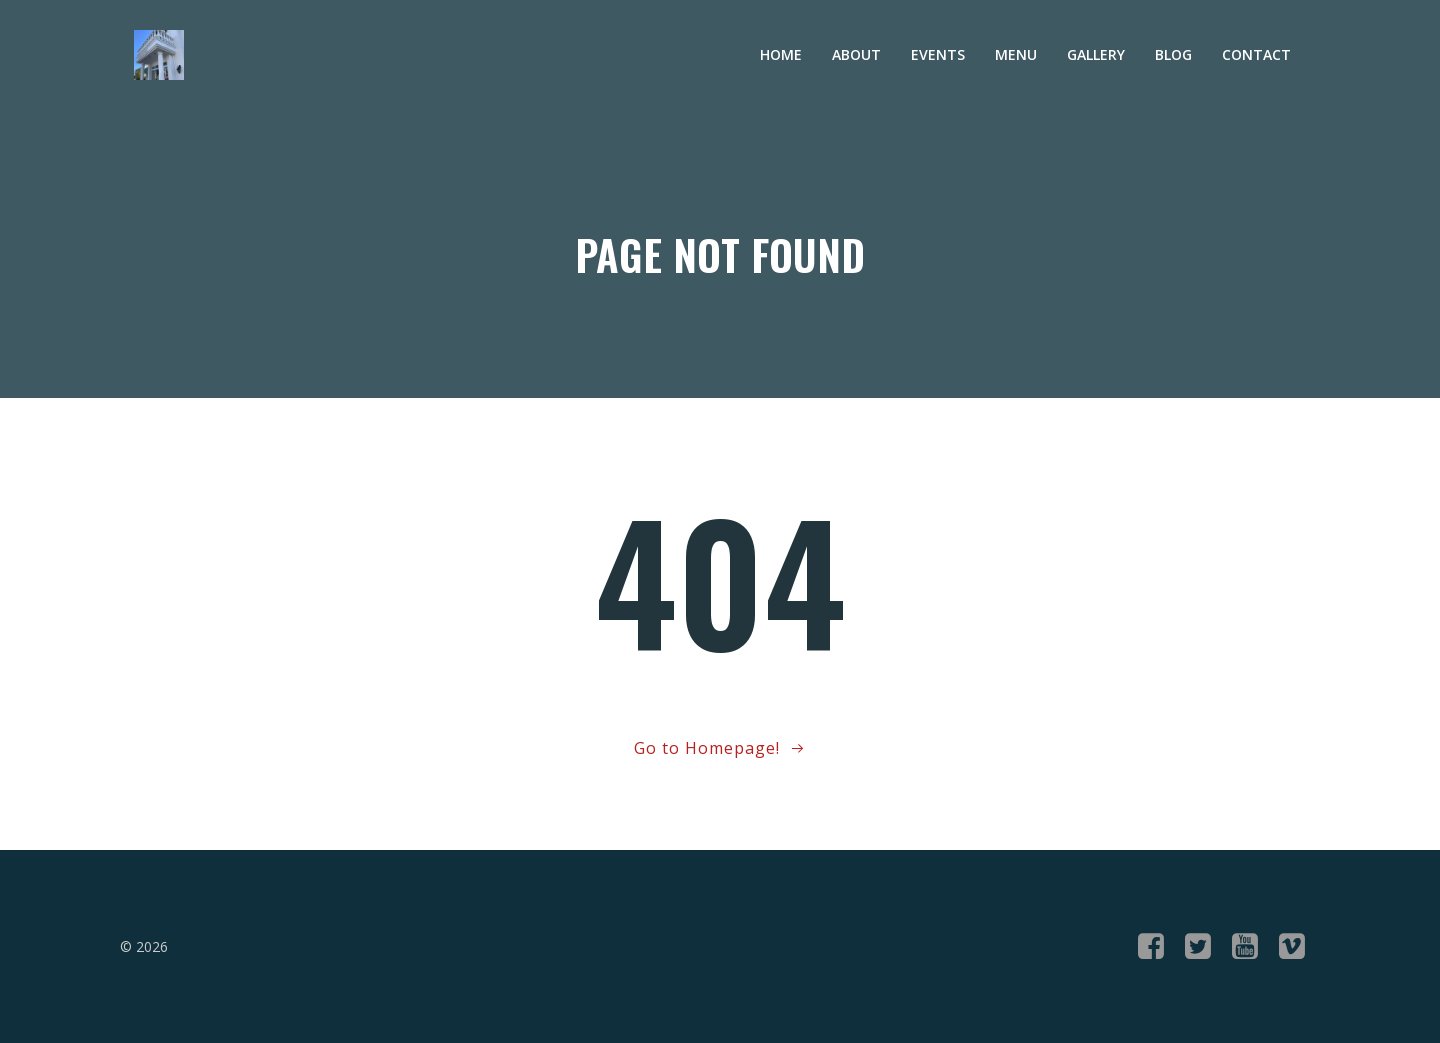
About (856, 54)
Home (781, 54)
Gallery (1096, 54)
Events (938, 54)
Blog (1173, 54)
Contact (1256, 54)
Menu (1016, 54)
